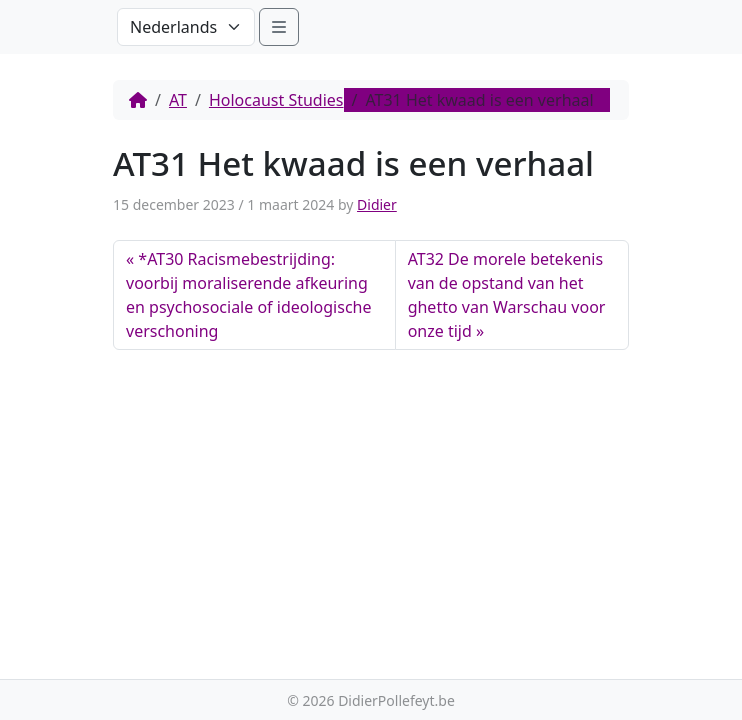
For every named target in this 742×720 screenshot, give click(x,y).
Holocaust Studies (276, 100)
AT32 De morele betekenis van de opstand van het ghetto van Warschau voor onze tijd (507, 295)
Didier (377, 204)
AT (178, 100)
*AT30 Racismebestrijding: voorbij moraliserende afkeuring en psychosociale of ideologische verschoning (248, 295)
